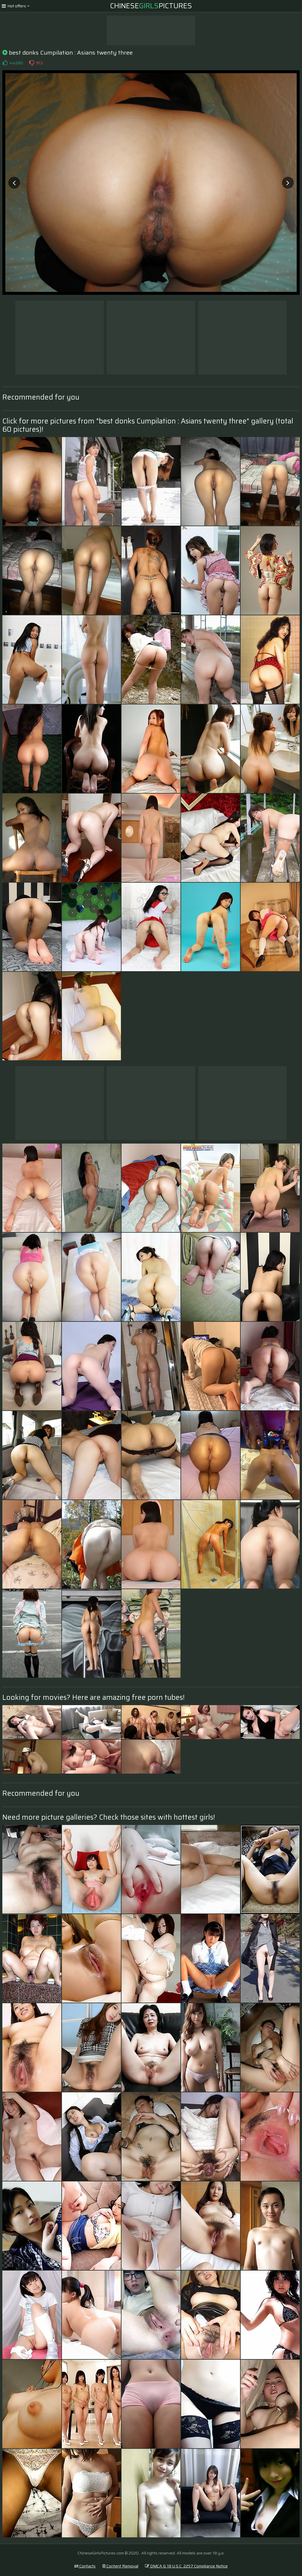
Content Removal (120, 2566)
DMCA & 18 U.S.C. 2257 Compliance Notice (186, 2566)
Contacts (85, 2566)
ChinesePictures (151, 6)
